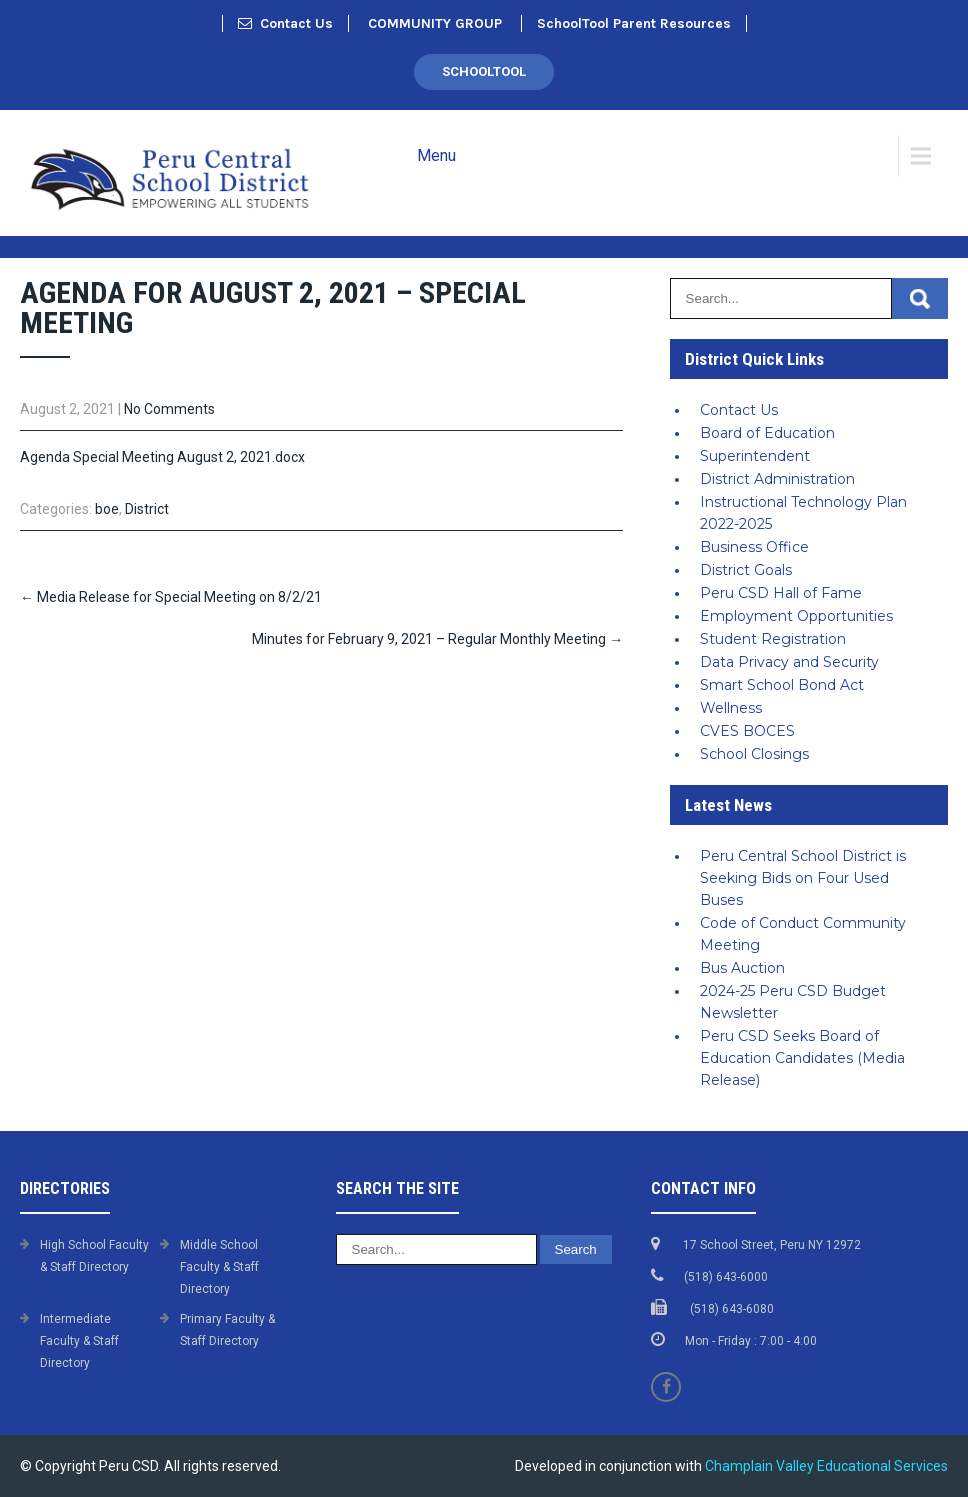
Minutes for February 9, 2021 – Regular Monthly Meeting (437, 639)
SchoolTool (484, 71)
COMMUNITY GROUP (435, 23)
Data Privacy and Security (789, 662)
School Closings (754, 754)
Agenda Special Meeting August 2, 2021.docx (162, 457)
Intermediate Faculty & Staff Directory (79, 1341)
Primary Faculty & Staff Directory (227, 1330)
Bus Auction (742, 968)
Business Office (754, 547)
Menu (436, 155)
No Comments (169, 409)
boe (107, 509)
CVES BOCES (747, 731)
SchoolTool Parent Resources (634, 23)
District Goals (746, 570)
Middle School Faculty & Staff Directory (219, 1267)
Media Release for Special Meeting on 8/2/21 (171, 597)
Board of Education (767, 433)
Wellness (731, 708)
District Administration (777, 479)
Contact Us (285, 23)
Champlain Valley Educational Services (826, 1466)
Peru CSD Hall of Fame (781, 593)
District (147, 509)
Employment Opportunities (796, 616)
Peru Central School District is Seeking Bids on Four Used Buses (803, 878)
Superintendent (755, 456)
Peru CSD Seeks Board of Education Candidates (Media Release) (802, 1058)
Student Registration (773, 639)
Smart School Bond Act (782, 685)
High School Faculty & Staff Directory (94, 1256)
